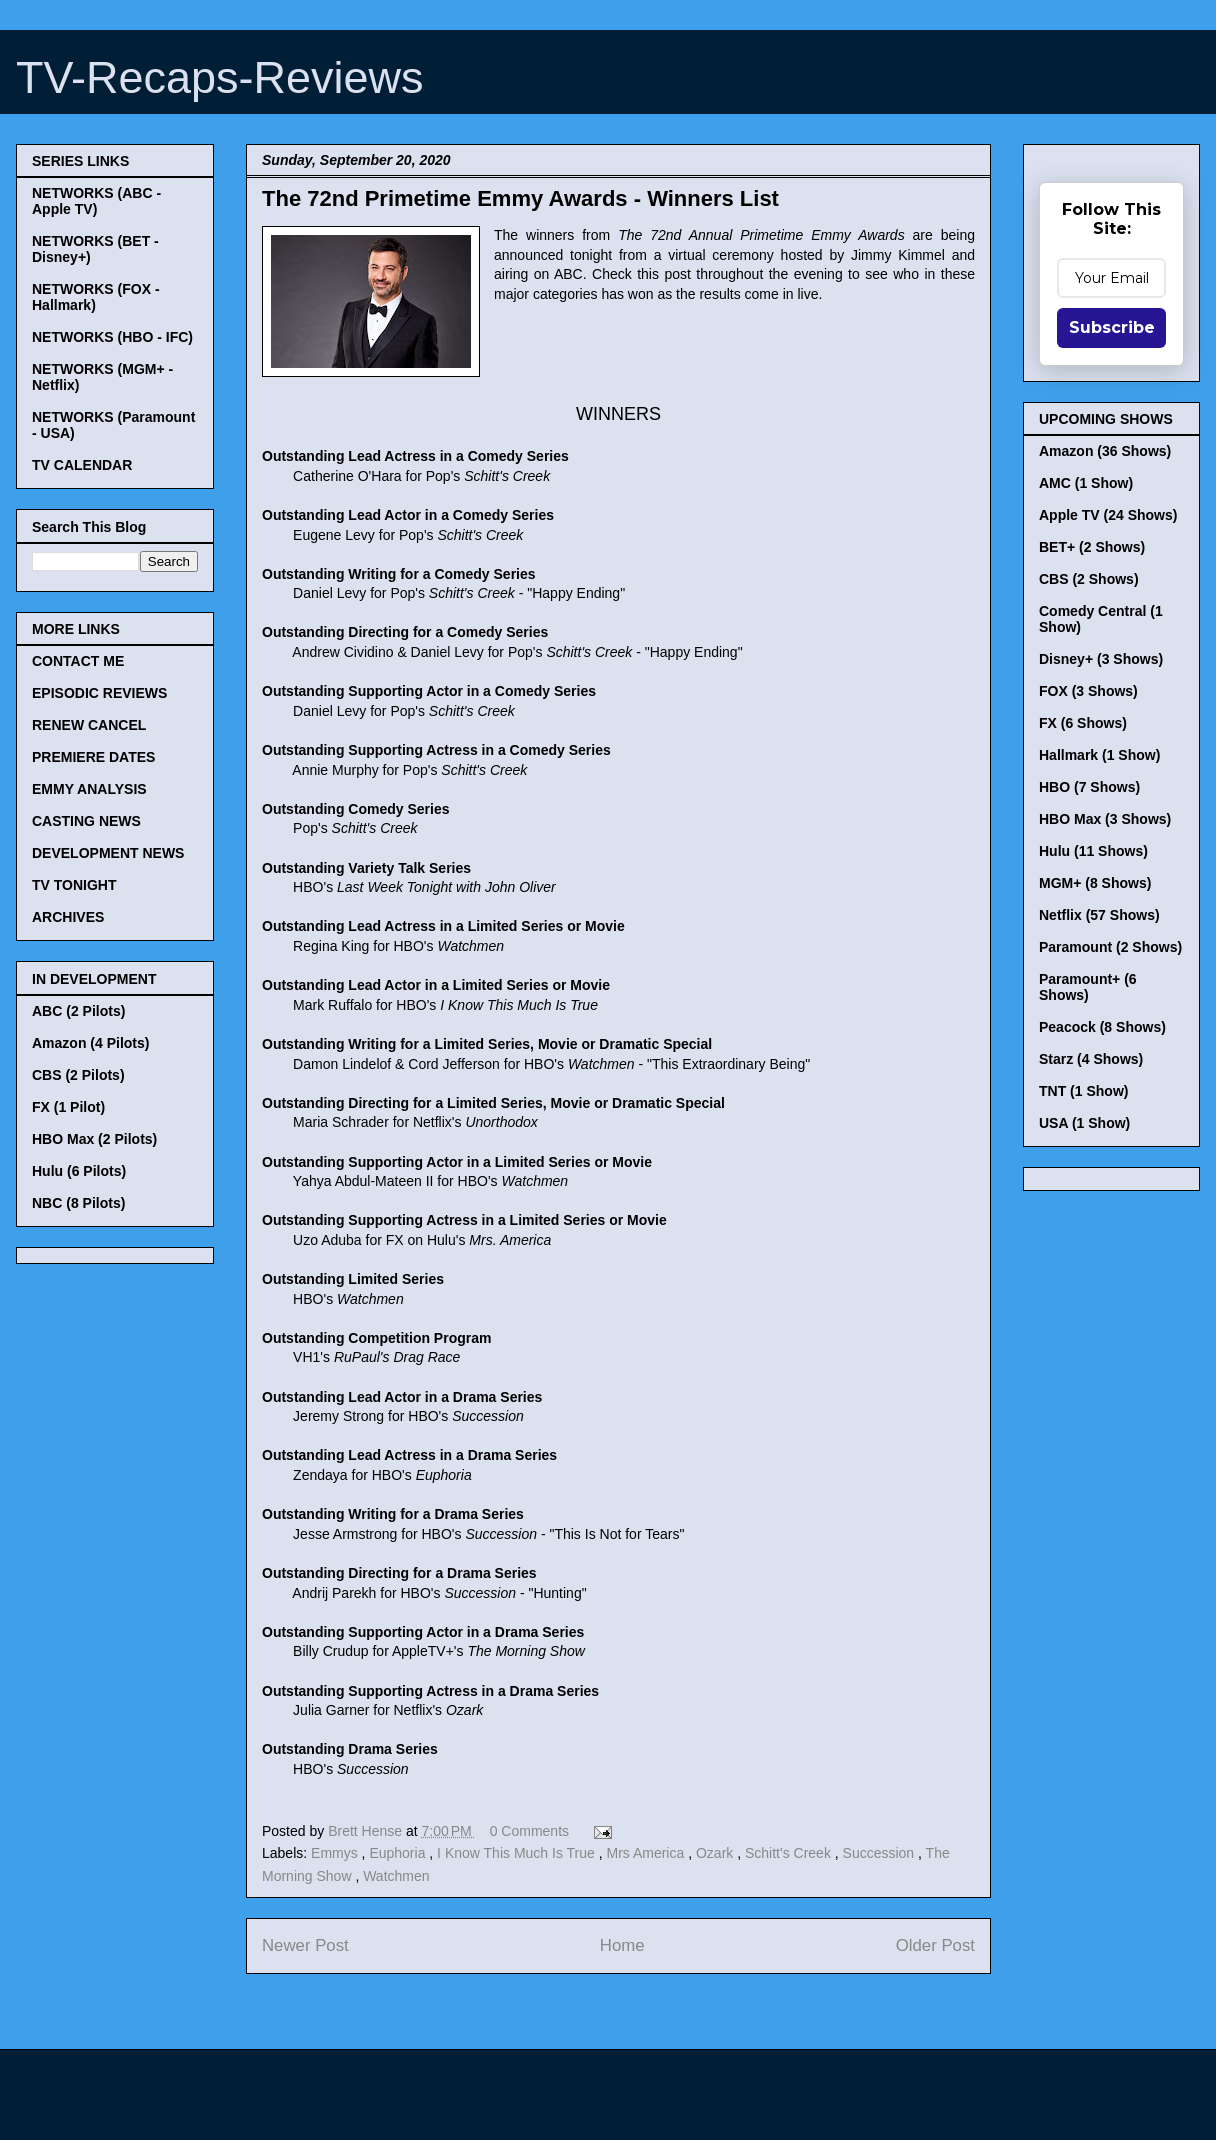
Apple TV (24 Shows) (1108, 515)
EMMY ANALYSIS (89, 789)
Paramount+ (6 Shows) (1088, 987)
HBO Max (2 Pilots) (94, 1139)
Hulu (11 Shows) (1093, 851)
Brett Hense (367, 1831)
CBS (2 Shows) (1089, 579)
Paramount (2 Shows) (1110, 947)
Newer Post (305, 1945)
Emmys (336, 1853)
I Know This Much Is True (518, 1853)
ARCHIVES (68, 917)
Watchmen (396, 1876)
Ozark (716, 1853)
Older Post (935, 1945)
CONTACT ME (78, 661)
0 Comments (529, 1831)
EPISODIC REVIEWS (99, 693)
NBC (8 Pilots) (78, 1203)
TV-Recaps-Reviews (220, 77)
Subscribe (1112, 327)
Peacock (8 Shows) (1102, 1027)
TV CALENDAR (82, 465)
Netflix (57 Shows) (1099, 915)
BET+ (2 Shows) (1092, 547)
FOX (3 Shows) (1088, 691)
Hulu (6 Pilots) (79, 1171)
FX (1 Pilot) (68, 1107)
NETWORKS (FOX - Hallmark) (96, 297)
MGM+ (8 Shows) (1095, 883)
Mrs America (647, 1853)
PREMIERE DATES (93, 757)
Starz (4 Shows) (1091, 1059)
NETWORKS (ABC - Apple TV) (96, 201)
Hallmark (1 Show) (1099, 755)
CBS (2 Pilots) (78, 1075)
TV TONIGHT (74, 885)
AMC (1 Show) (1086, 483)
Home (622, 1945)
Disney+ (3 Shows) (1101, 659)
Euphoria (399, 1853)
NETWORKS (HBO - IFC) (112, 337)
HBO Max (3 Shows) (1105, 819)
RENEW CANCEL (89, 725)
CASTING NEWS (86, 821)
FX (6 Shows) (1083, 723)
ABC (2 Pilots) (78, 1011)
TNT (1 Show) (1083, 1091)
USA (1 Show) (1084, 1123)
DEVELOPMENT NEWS (108, 853)
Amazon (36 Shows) (1105, 451)
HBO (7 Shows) (1089, 787)
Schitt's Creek (790, 1853)
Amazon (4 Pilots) (90, 1043)
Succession (880, 1853)
